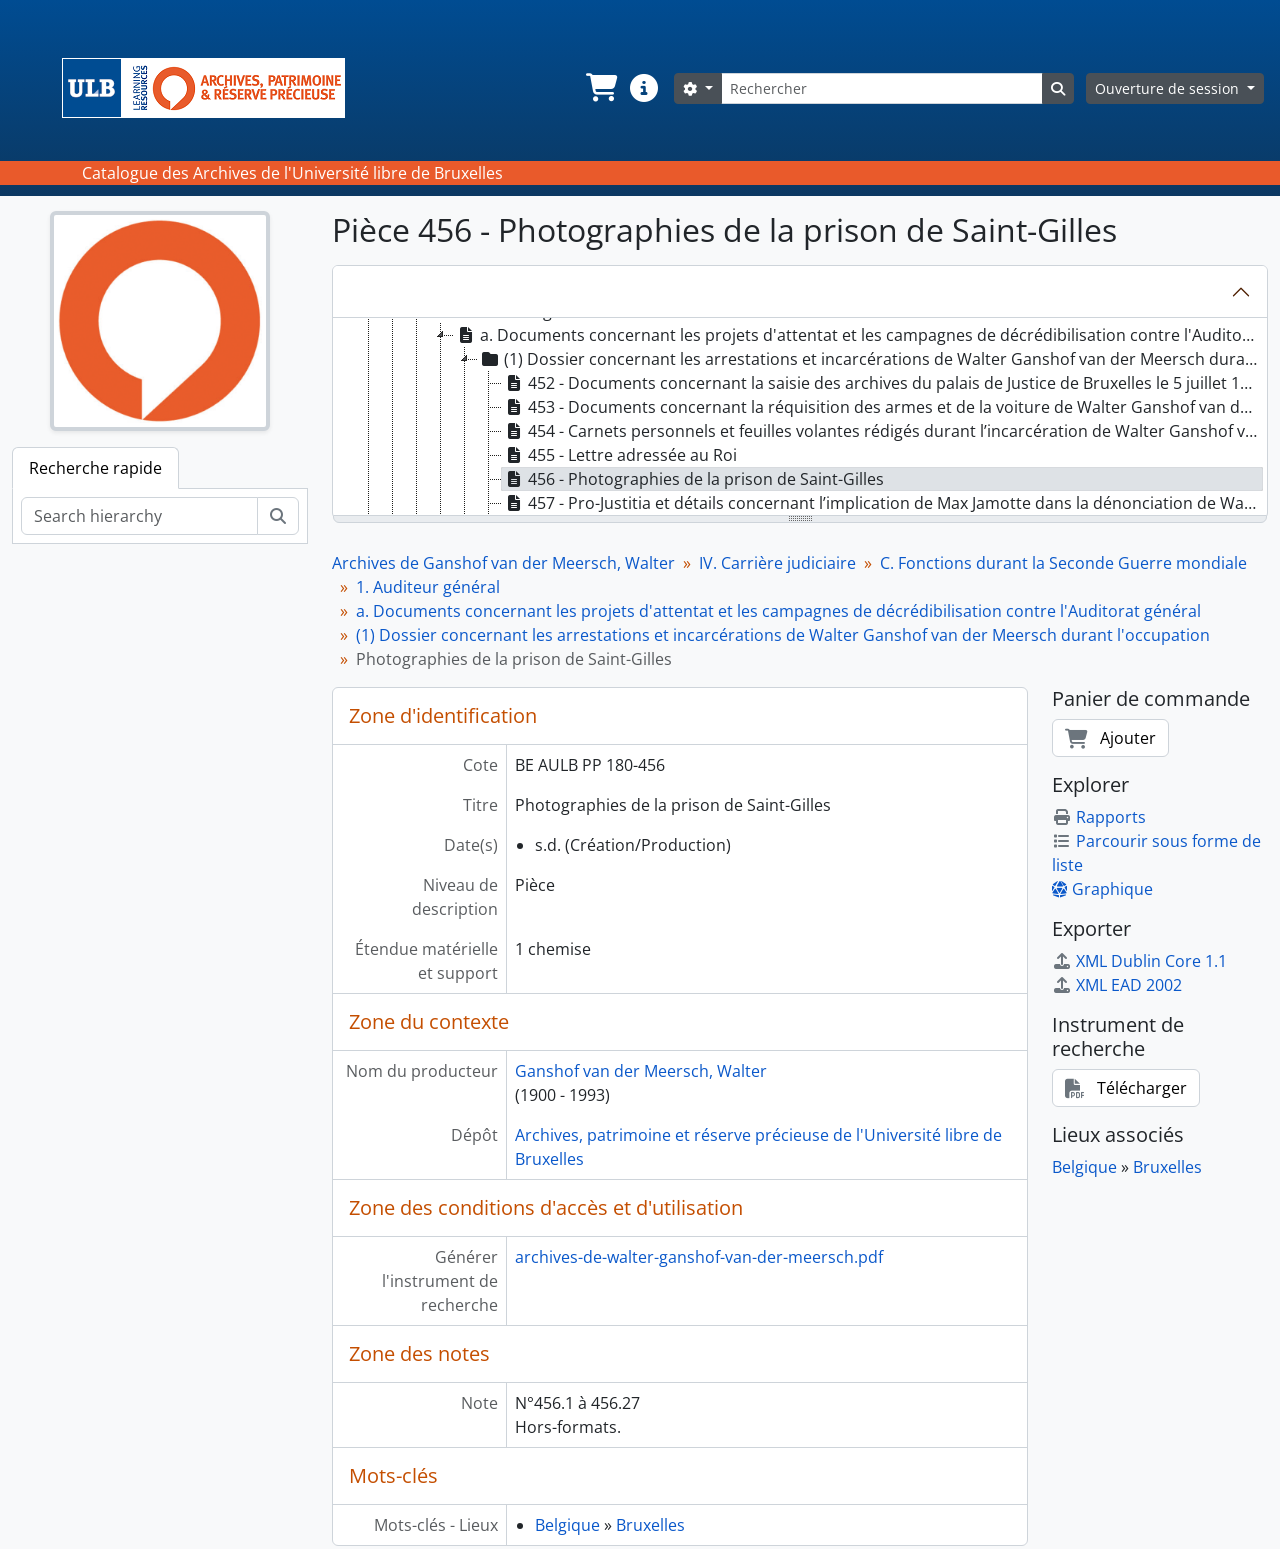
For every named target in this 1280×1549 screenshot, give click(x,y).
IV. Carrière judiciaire (777, 563)
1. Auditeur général (428, 587)
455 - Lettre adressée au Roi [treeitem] (619, 455)
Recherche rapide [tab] (95, 468)
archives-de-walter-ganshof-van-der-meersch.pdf (699, 1257)
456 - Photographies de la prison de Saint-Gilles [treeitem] (693, 479)
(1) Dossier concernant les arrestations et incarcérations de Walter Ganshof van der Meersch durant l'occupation (783, 635)
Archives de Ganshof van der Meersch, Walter (503, 563)
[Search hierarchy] (139, 516)
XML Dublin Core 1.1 (1139, 961)
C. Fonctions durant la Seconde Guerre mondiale (1063, 563)
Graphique (1102, 889)
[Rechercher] (882, 88)
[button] (600, 88)
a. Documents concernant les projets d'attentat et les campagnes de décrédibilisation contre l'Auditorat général (778, 611)
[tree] (800, 418)
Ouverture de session (1169, 88)
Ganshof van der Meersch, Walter (641, 1071)
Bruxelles (650, 1525)
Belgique (567, 1525)
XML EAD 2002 (1117, 985)
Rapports (1099, 817)
